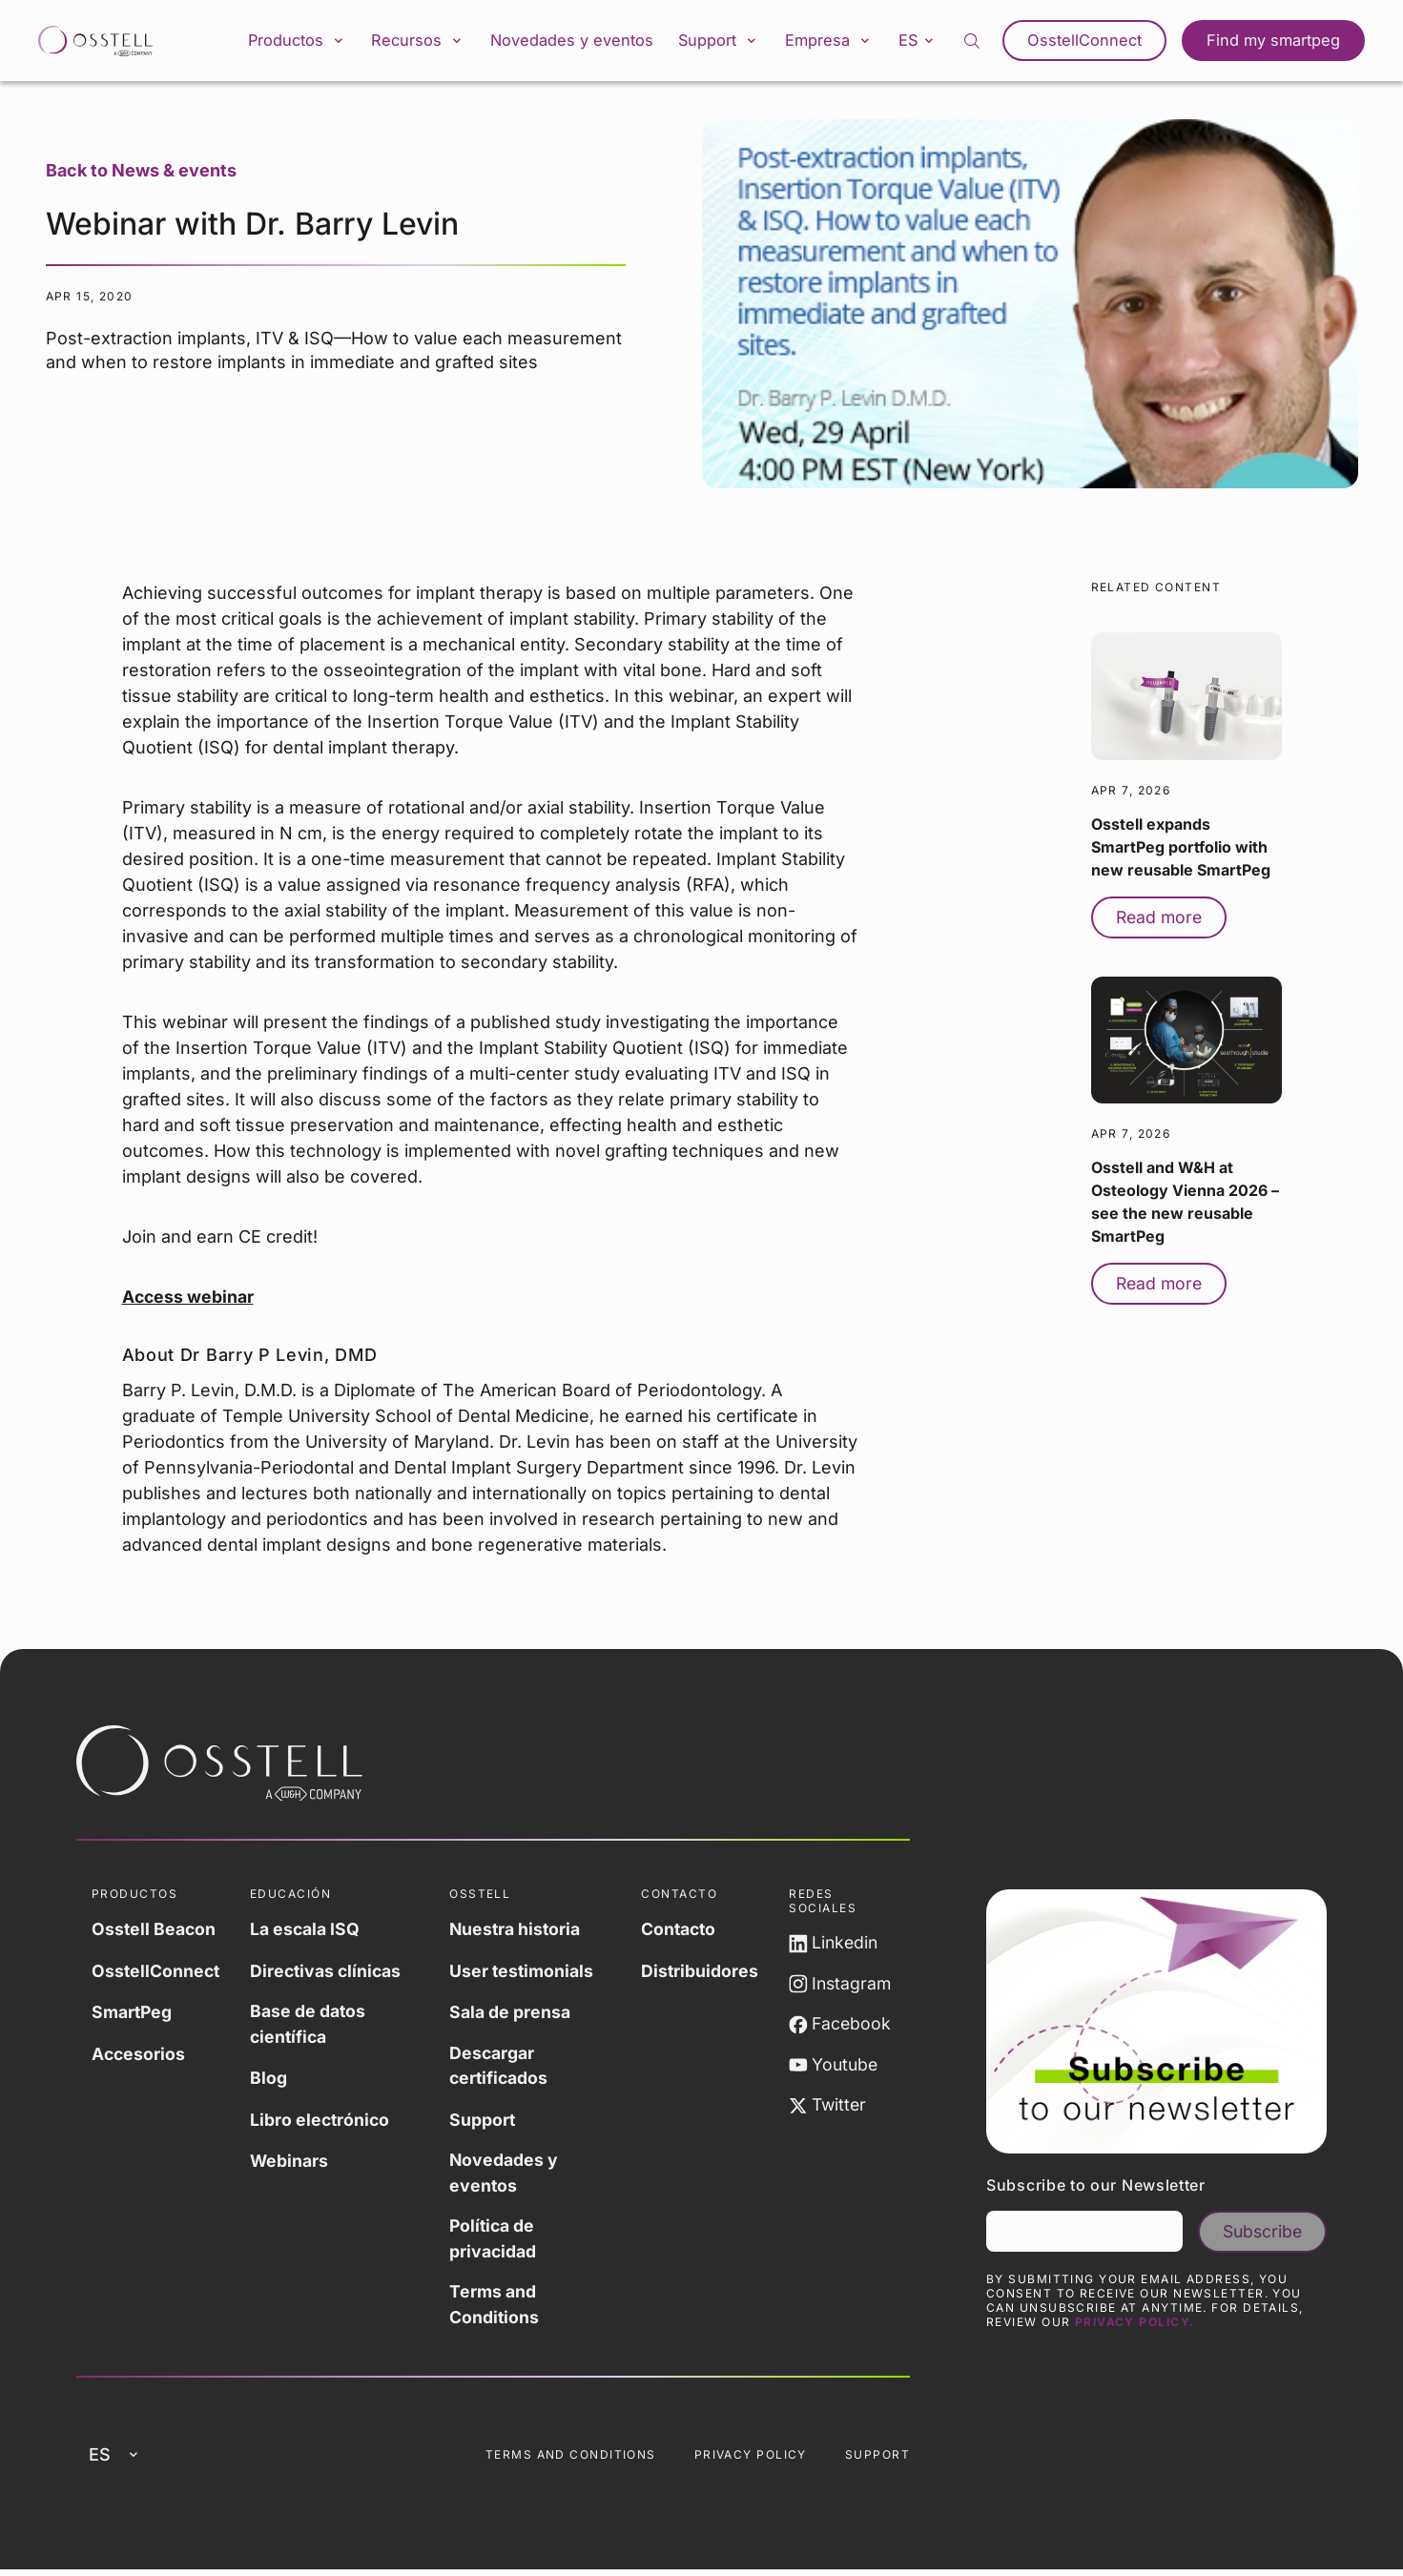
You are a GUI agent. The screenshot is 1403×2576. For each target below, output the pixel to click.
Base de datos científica (311, 2027)
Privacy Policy (750, 2460)
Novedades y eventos (570, 42)
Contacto (679, 1932)
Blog (271, 2081)
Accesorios (139, 2055)
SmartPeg (133, 2014)
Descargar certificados (500, 2068)
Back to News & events (141, 173)
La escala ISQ (308, 1932)
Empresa (833, 42)
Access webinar (189, 1299)
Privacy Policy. (1135, 2325)
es (925, 41)
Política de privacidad (494, 2242)
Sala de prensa (510, 2014)
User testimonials (523, 1973)
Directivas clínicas (330, 1973)
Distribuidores (700, 1973)
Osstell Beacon (154, 1932)
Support (719, 42)
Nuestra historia (517, 1932)
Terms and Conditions (495, 2309)
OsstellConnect (1091, 42)
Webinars (292, 2163)
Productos (294, 42)
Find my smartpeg (1275, 42)
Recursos (417, 42)
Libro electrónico (324, 2122)
